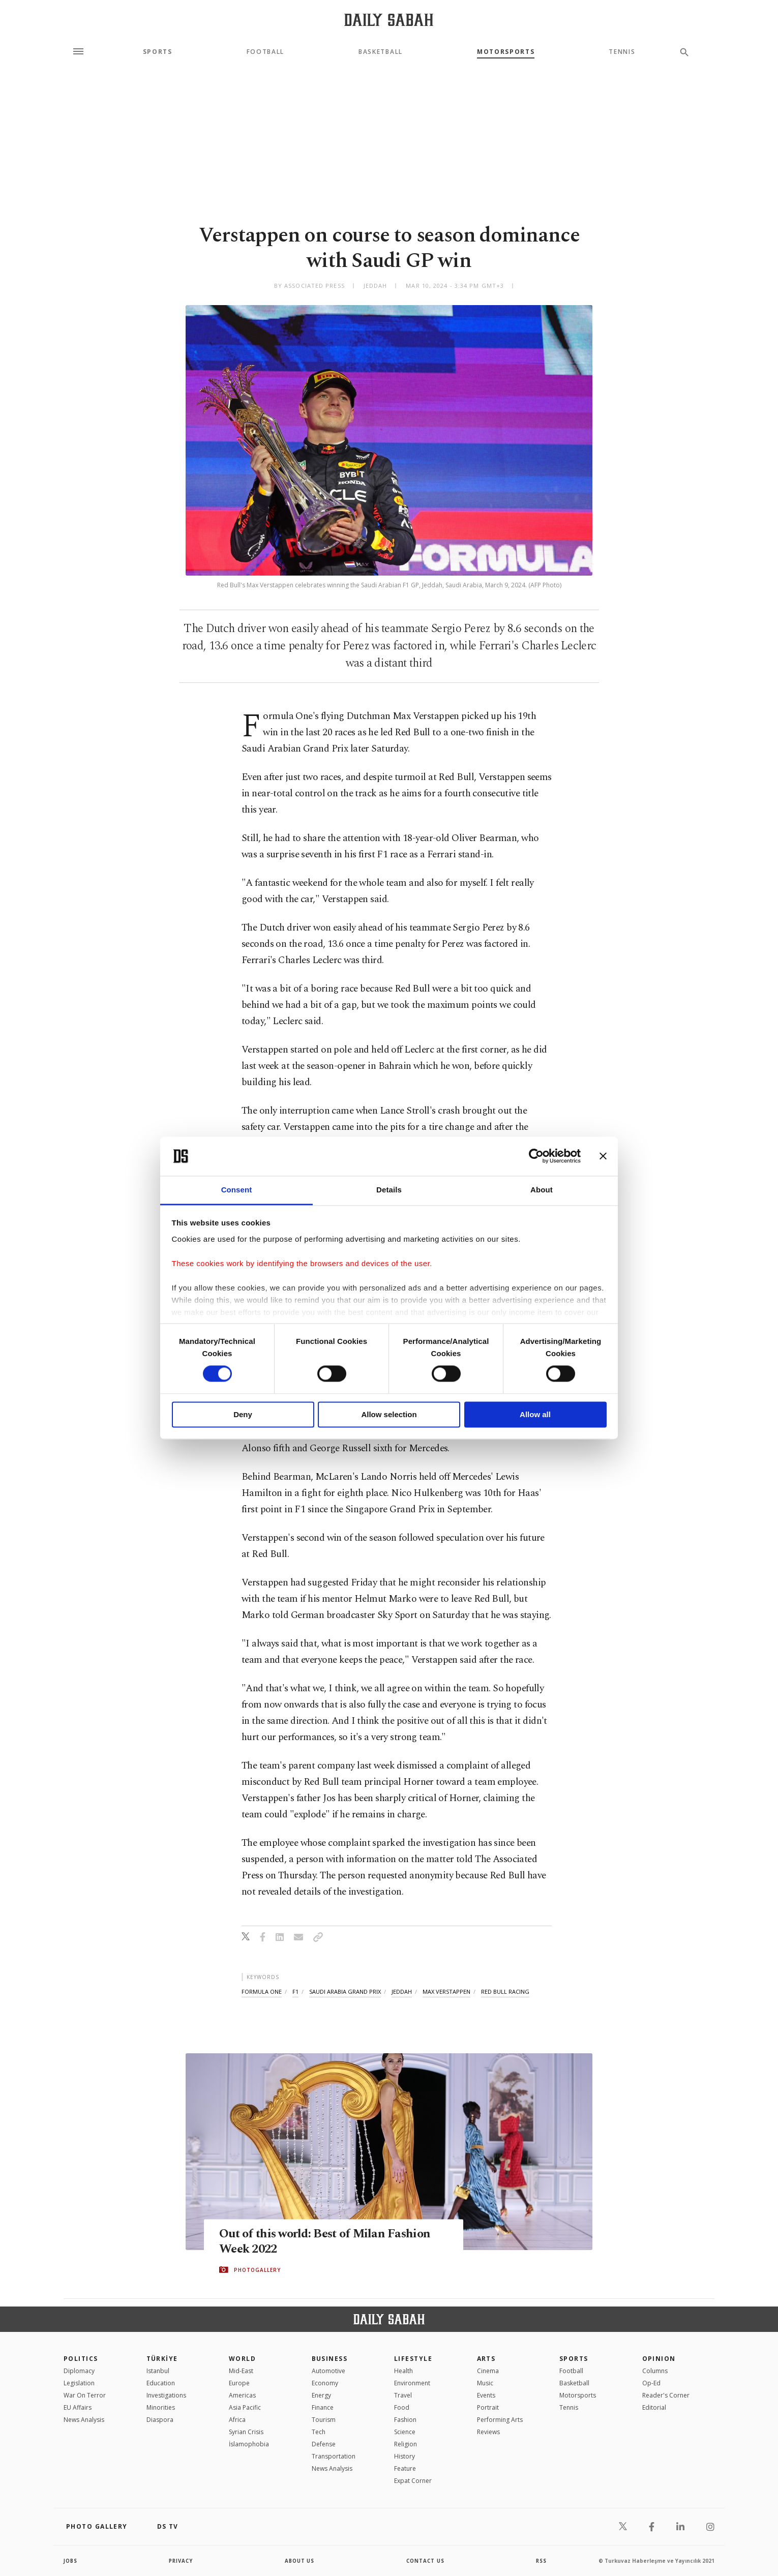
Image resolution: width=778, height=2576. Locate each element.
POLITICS (81, 2358)
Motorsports (505, 52)
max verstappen (446, 1991)
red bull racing (505, 1991)
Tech (318, 2432)
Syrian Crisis (246, 2432)
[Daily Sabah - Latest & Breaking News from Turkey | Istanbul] (388, 19)
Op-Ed (651, 2383)
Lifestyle (413, 2358)
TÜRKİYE (162, 2358)
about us (300, 2560)
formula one (262, 1991)
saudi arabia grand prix (345, 1991)
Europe (239, 2383)
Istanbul (157, 2371)
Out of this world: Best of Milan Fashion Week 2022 (328, 2242)
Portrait (488, 2407)
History (404, 2456)
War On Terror (85, 2395)
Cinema (488, 2371)
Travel (403, 2395)
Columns (655, 2371)
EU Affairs (78, 2407)
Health (403, 2371)
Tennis (622, 52)
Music (485, 2383)
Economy (325, 2383)
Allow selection (388, 1414)
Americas (242, 2395)
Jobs (71, 2560)
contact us (426, 2560)
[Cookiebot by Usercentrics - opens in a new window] (536, 1156)
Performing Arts (500, 2419)
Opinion (659, 2358)
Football (265, 52)
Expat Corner (413, 2480)
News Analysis (84, 2419)
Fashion (405, 2419)
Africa (237, 2419)
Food (401, 2407)
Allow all (535, 1414)
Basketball (380, 52)
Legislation (79, 2383)
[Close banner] (603, 1156)
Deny (242, 1414)
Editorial (654, 2407)
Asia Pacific (245, 2407)
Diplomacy (79, 2371)
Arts (486, 2358)
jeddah (402, 1991)
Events (486, 2395)
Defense (324, 2444)
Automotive (328, 2371)
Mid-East (241, 2371)
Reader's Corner (666, 2395)
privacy (181, 2560)
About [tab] (541, 1189)
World (242, 2358)
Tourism (324, 2419)
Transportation (333, 2456)
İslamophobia (249, 2444)
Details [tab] (389, 1189)
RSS (541, 2560)
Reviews (488, 2432)
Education (160, 2383)
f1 (295, 1991)
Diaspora (159, 2419)
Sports (157, 52)
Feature (405, 2468)
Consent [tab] (236, 1189)
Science (404, 2432)
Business (330, 2358)
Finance (323, 2407)
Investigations (166, 2395)
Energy (321, 2395)
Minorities (160, 2407)
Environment (412, 2383)
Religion (405, 2444)
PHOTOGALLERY (257, 2269)
